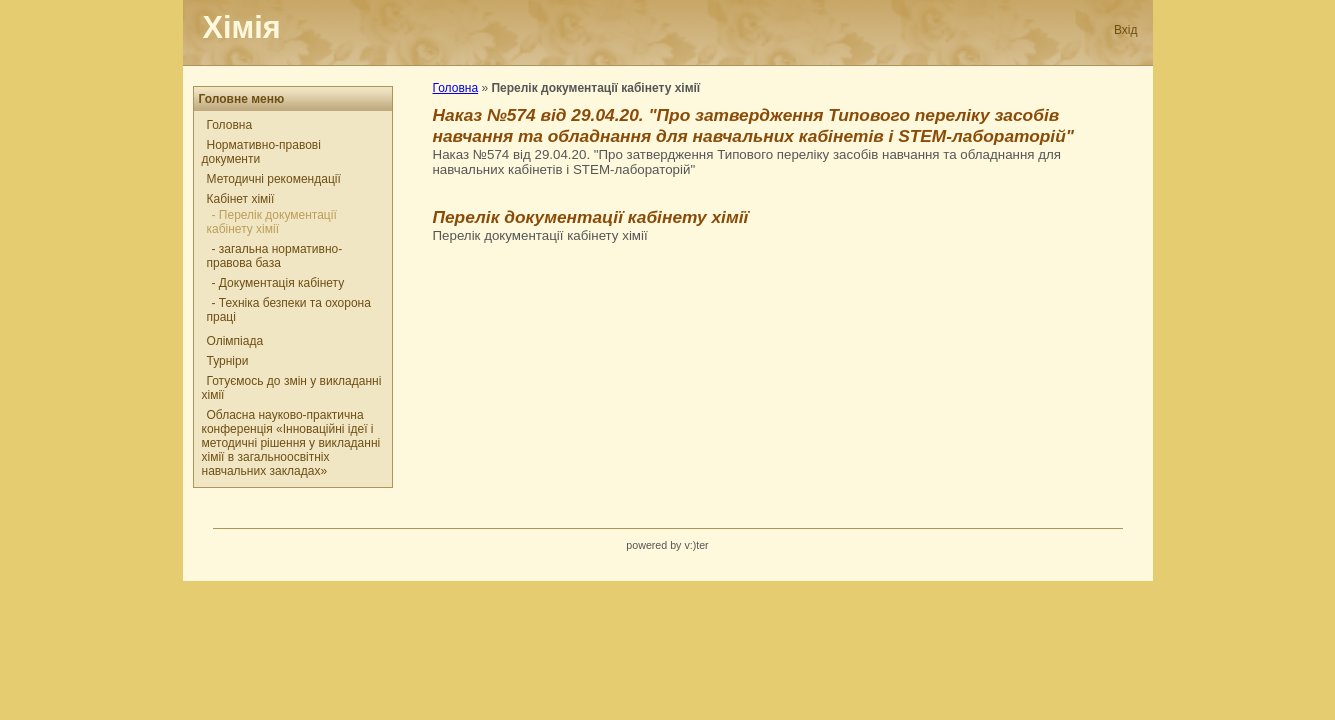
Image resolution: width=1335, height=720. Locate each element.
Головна (230, 125)
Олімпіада (235, 341)
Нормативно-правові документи (261, 152)
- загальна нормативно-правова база (275, 256)
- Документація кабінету (278, 283)
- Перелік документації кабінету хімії (272, 222)
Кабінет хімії (241, 199)
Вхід (1126, 30)
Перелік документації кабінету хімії (591, 217)
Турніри (228, 361)
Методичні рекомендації (274, 179)
